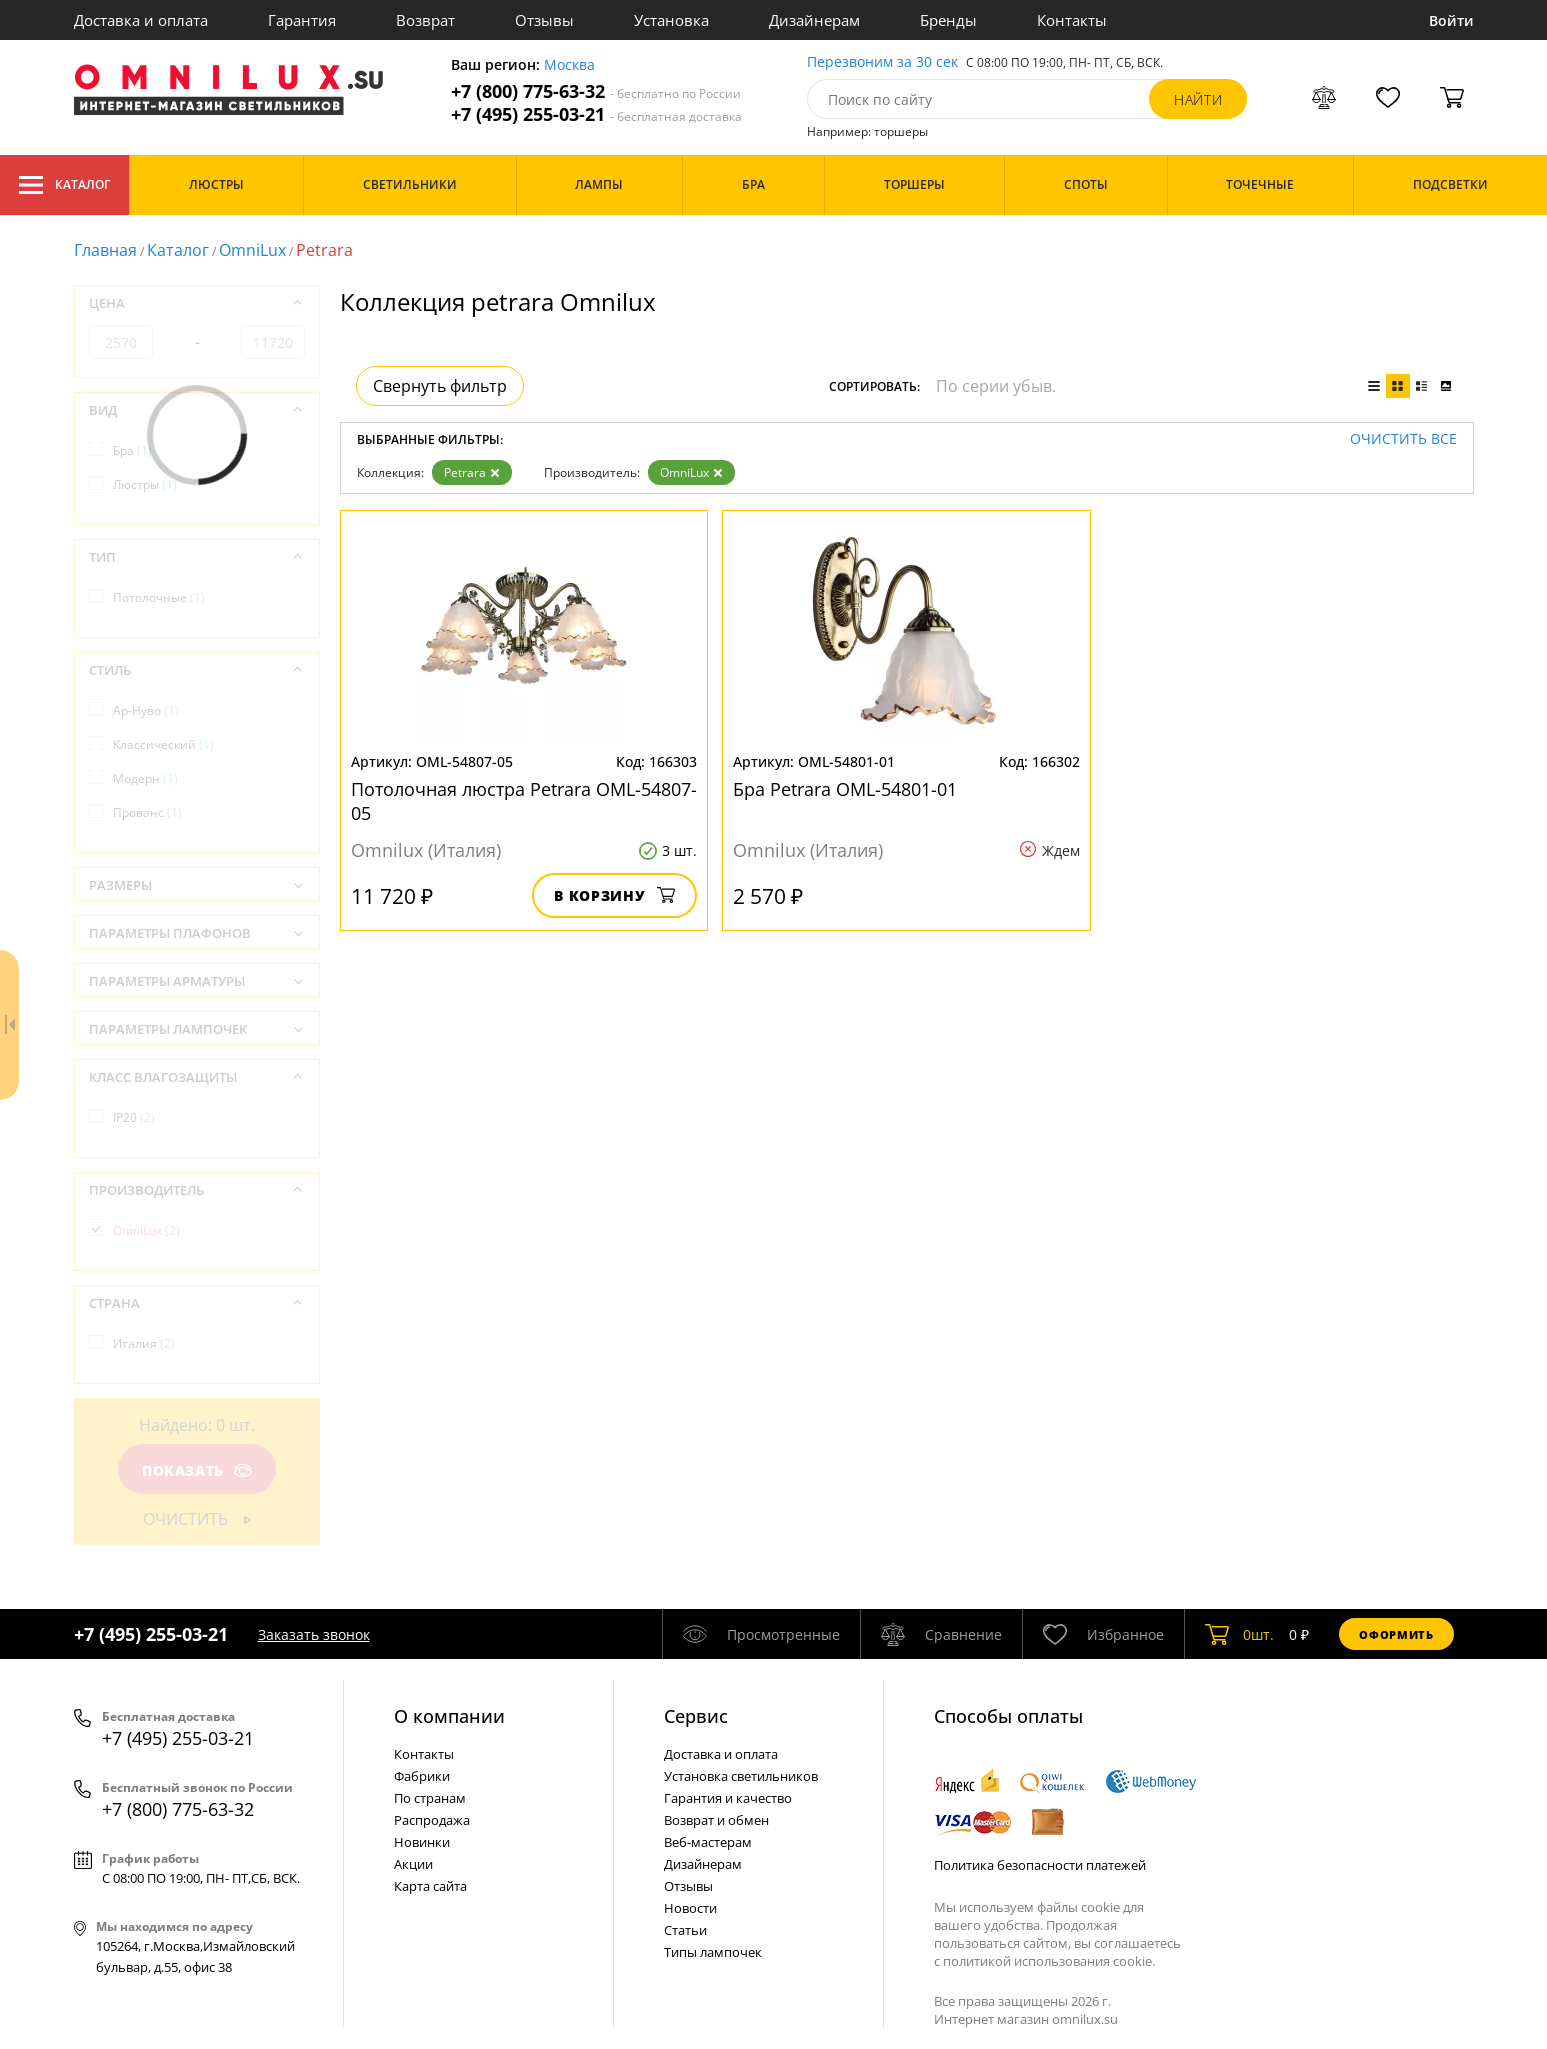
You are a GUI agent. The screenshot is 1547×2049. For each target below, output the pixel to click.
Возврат (425, 20)
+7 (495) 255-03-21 (596, 114)
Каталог (64, 185)
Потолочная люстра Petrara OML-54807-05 (524, 801)
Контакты (1072, 20)
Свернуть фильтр (440, 386)
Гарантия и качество (728, 1798)
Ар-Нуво (146, 710)
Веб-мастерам (708, 1842)
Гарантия (302, 20)
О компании (449, 1716)
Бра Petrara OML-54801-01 (845, 789)
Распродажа (432, 1820)
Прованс (147, 812)
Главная (105, 250)
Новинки (422, 1842)
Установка (671, 20)
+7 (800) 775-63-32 (596, 91)
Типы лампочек (713, 1952)
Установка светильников (741, 1776)
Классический (163, 744)
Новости (690, 1908)
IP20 (134, 1117)
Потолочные (159, 597)
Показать (196, 1470)
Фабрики (422, 1776)
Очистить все (1403, 439)
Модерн (145, 778)
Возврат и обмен (716, 1820)
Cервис (696, 1716)
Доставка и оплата (141, 20)
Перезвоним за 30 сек (882, 62)
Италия (144, 1343)
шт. (1239, 1634)
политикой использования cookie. (1049, 1961)
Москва (569, 65)
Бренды (948, 20)
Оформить (1396, 1634)
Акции (413, 1864)
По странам (430, 1798)
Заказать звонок (314, 1634)
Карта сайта (430, 1886)
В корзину (614, 895)
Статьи (685, 1930)
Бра (132, 450)
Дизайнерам (814, 20)
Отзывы (544, 20)
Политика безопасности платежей (1040, 1865)
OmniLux (252, 250)
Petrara (472, 472)
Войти (1451, 20)
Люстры (145, 484)
